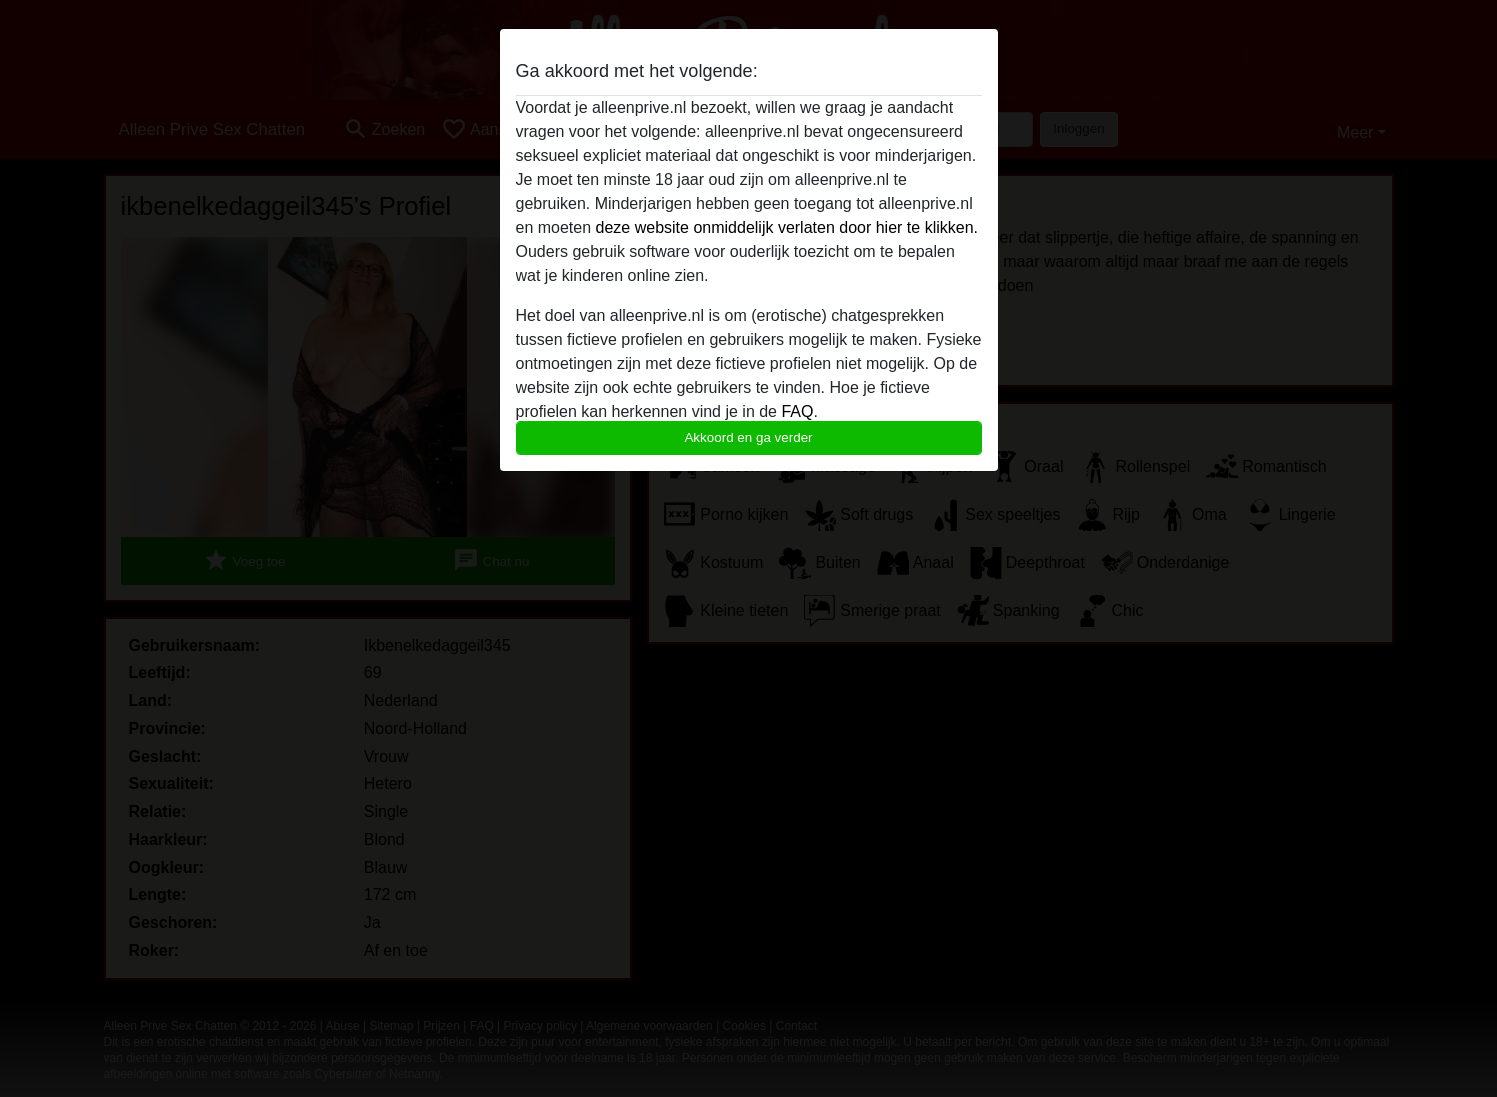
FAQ (797, 411)
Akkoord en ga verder (748, 437)
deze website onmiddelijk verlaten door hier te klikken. (787, 227)
